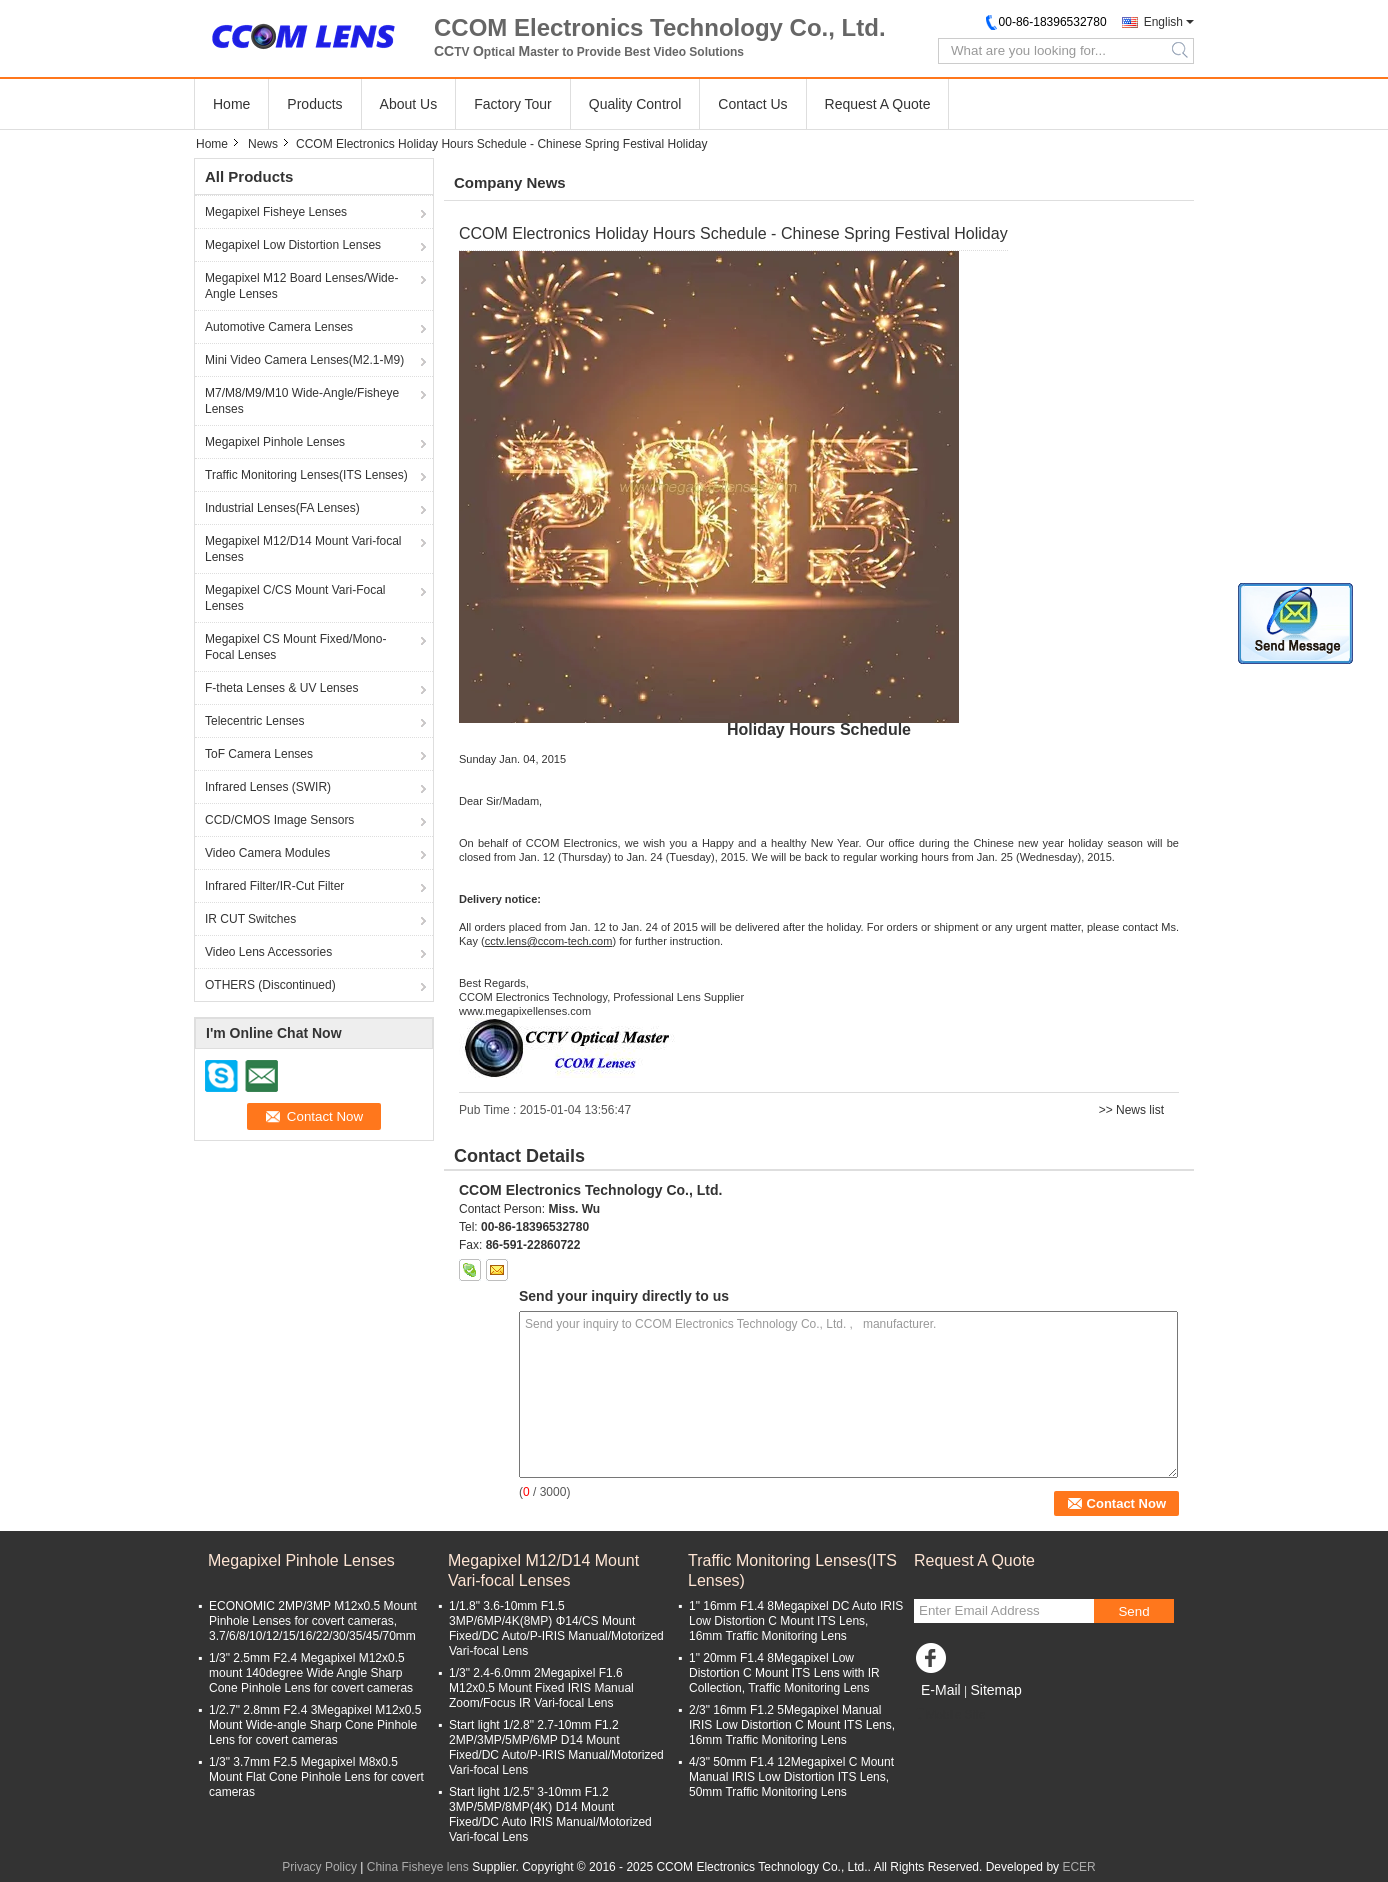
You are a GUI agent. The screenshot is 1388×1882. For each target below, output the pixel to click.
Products (314, 104)
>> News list (1131, 1110)
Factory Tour (513, 104)
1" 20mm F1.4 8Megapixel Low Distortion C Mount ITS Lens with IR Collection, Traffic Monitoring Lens (784, 1673)
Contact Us (752, 104)
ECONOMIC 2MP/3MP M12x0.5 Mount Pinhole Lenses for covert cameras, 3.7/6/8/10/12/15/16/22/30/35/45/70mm (313, 1621)
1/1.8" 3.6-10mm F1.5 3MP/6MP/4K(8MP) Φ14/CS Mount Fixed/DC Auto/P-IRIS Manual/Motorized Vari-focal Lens (556, 1628)
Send (1133, 1611)
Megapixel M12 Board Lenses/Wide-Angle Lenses (301, 286)
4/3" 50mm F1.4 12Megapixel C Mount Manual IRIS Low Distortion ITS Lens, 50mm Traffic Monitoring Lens (791, 1777)
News (263, 144)
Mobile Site (949, 1715)
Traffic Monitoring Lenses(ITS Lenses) (306, 475)
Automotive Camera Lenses (279, 327)
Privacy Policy (319, 1867)
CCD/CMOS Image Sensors (279, 820)
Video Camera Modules (267, 853)
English (1163, 22)
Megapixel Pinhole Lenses (275, 442)
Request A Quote (878, 104)
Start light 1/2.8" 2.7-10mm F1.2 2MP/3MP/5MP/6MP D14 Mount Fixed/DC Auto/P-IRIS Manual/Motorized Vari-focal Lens (556, 1747)
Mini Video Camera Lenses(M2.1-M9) (304, 360)
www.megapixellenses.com (525, 1011)
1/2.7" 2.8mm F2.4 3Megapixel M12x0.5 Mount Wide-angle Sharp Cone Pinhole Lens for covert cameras (315, 1725)
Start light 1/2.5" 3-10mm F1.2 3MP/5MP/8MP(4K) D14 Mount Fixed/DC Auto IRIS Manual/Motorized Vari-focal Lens (550, 1814)
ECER (1078, 1867)
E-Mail (941, 1690)
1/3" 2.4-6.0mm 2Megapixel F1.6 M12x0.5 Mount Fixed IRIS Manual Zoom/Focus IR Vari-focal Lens (541, 1688)
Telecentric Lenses (254, 721)
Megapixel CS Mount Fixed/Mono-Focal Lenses (295, 647)
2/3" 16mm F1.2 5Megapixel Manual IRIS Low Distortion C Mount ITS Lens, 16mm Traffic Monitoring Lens (792, 1725)
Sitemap (995, 1690)
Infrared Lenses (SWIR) (268, 787)
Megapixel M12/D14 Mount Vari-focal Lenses (303, 549)
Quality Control (635, 104)
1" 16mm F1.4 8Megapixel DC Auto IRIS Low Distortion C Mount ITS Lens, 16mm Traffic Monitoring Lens (796, 1621)
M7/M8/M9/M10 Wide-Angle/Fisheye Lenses (302, 401)
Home (231, 104)
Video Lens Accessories (268, 952)
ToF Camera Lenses (259, 754)
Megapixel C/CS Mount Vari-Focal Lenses (295, 598)
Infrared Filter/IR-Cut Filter (274, 886)
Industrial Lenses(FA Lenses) (282, 508)
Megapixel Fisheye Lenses (276, 212)
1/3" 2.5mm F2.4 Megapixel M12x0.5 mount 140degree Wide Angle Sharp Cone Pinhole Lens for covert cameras (311, 1673)
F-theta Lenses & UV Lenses (281, 688)
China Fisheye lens (418, 1867)
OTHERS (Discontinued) (270, 985)
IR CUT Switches (250, 919)
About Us (409, 104)
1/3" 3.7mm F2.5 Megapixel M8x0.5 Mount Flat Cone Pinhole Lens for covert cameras (316, 1777)
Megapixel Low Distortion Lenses (293, 245)
